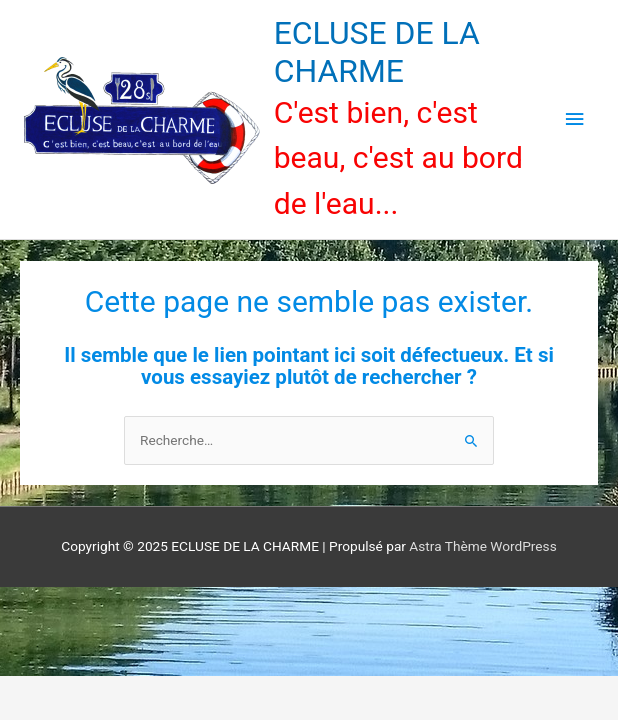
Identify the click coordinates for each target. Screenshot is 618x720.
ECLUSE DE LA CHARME (377, 52)
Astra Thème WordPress (482, 546)
